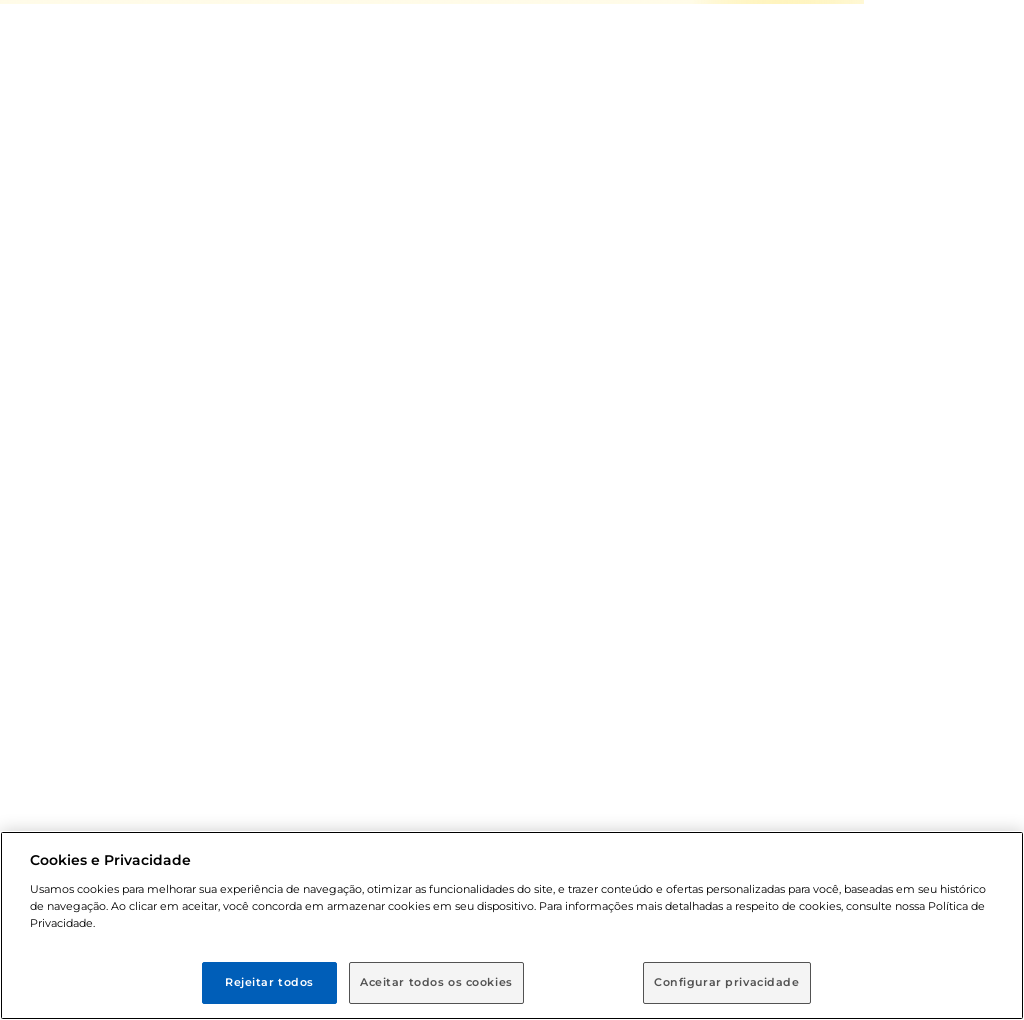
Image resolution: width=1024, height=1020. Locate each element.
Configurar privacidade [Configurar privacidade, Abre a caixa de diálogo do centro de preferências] (727, 982)
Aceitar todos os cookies (436, 982)
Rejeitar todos (269, 982)
